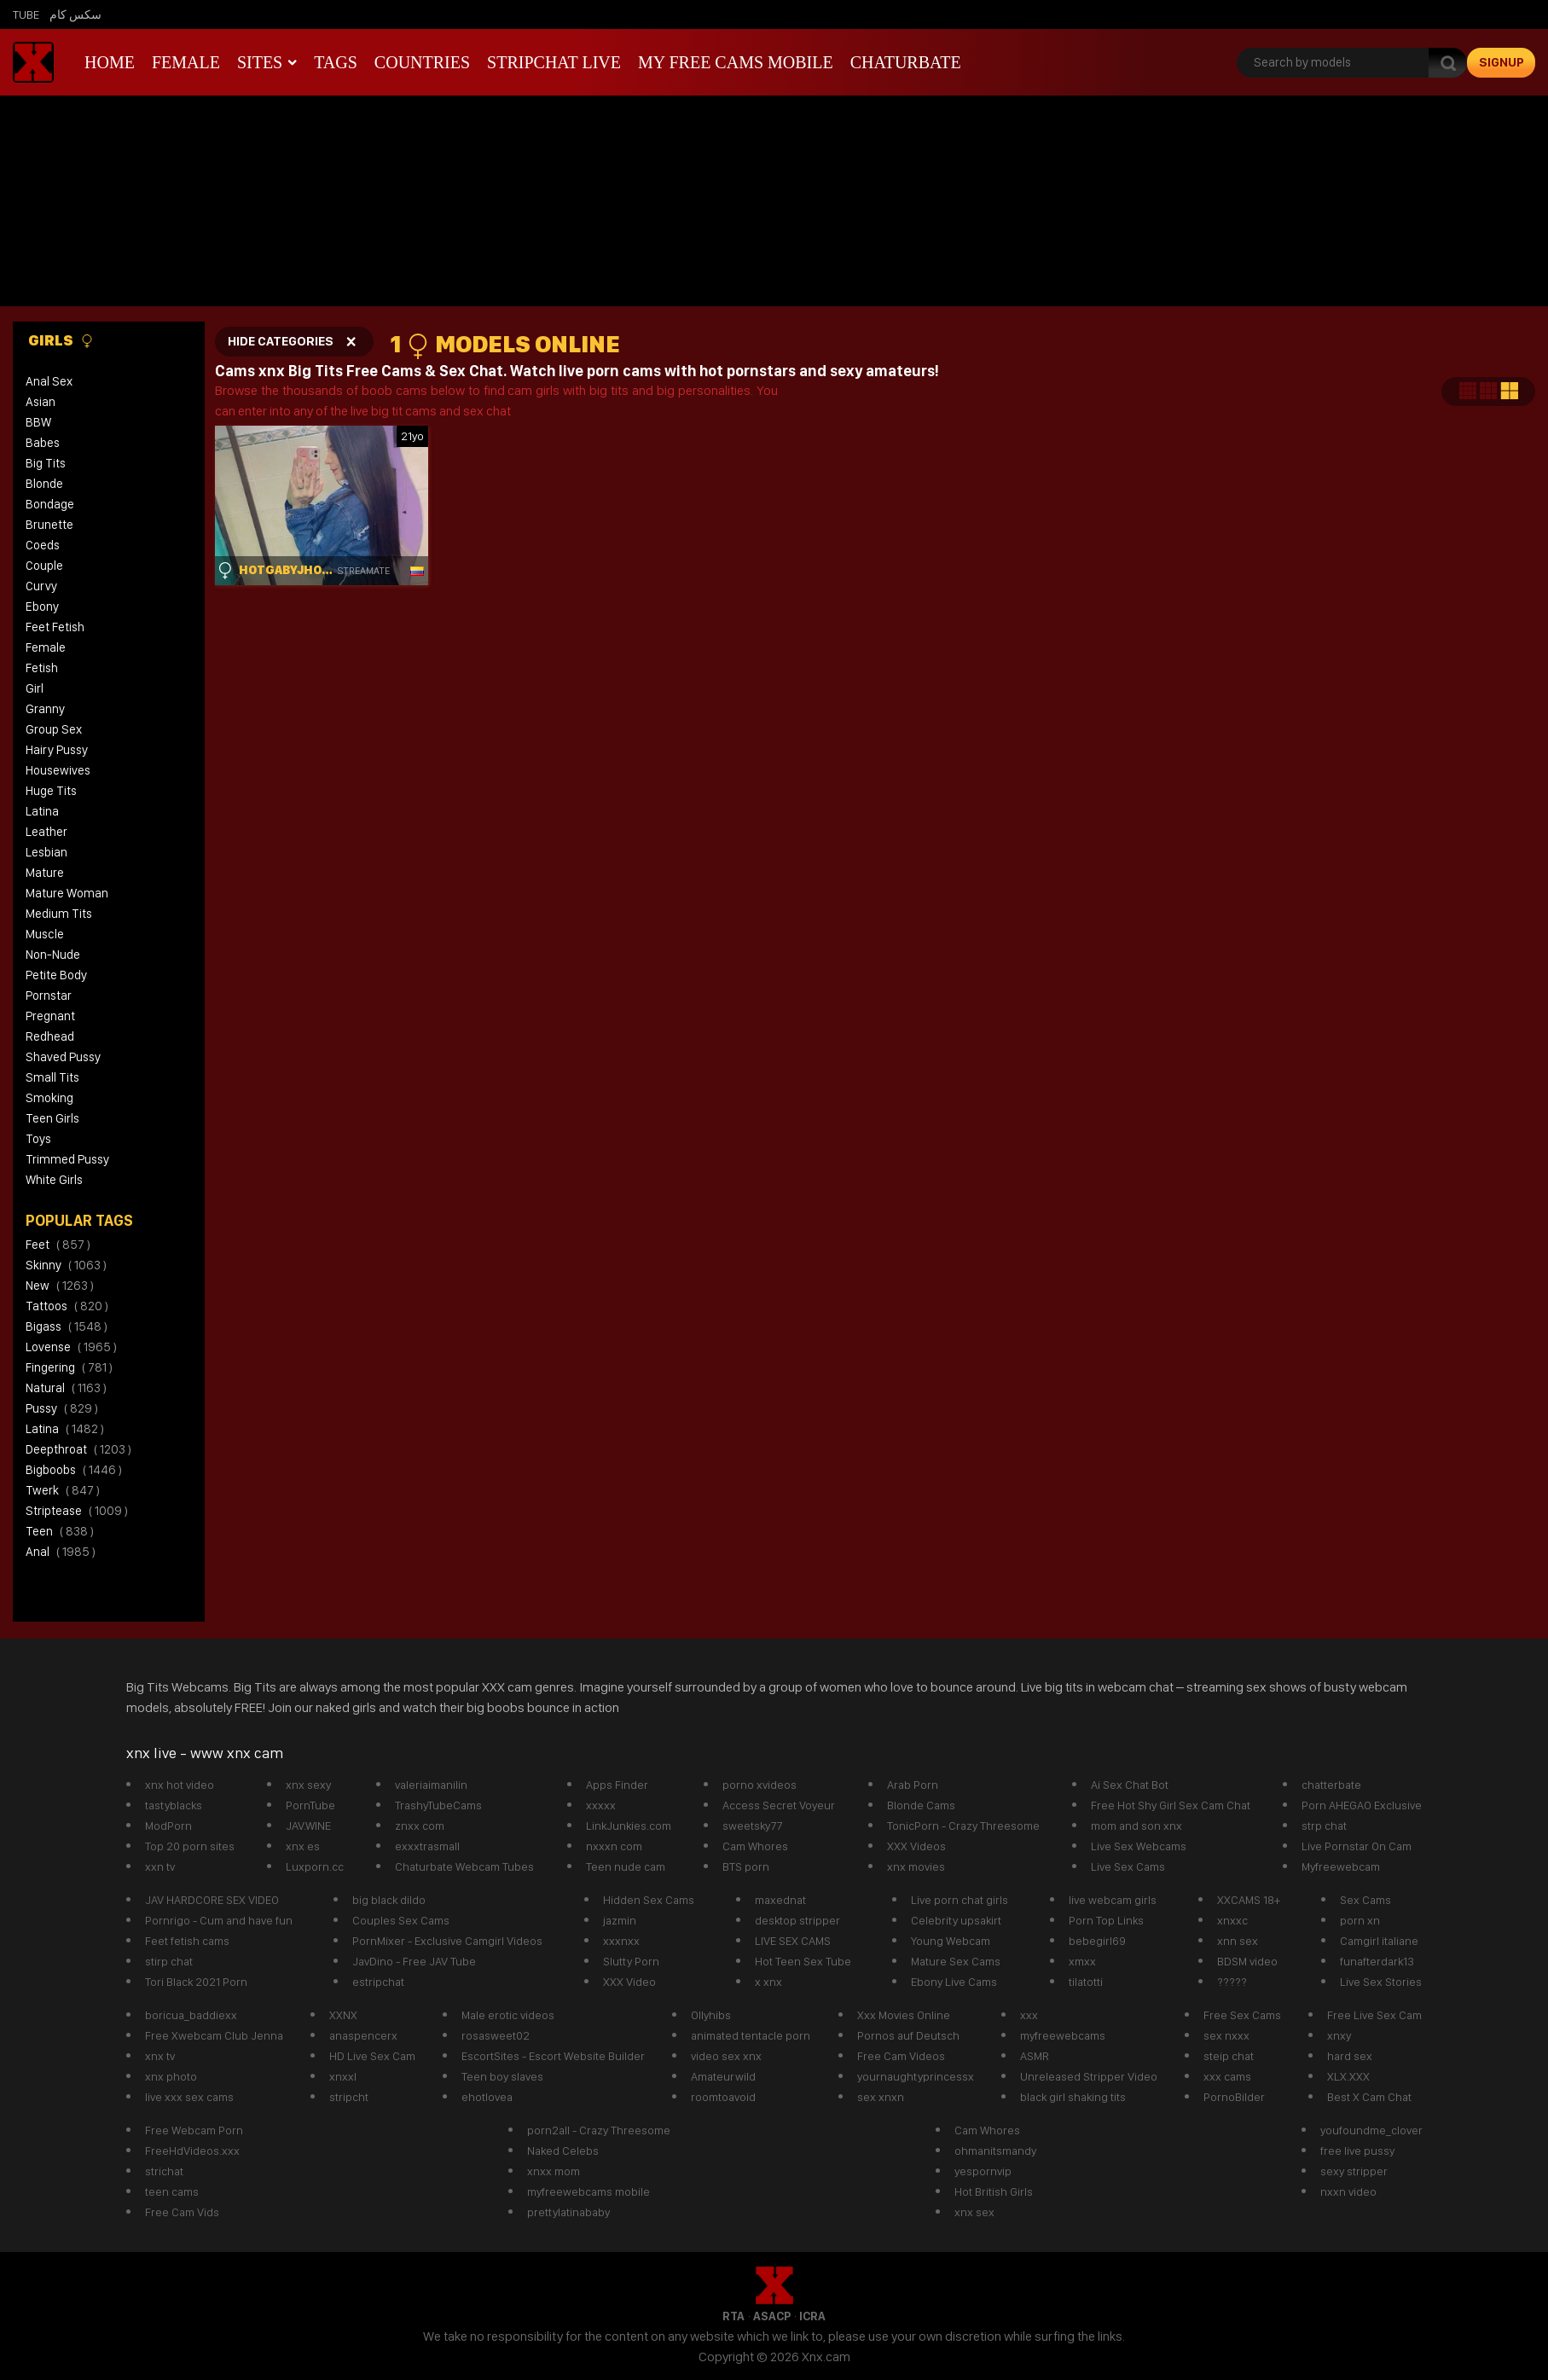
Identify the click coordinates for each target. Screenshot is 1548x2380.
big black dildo (389, 1900)
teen (60, 1531)
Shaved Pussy (63, 1057)
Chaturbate (905, 62)
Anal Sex (49, 381)
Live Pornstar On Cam (1357, 1846)
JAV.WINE (308, 1825)
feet (58, 1244)
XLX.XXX (1348, 2076)
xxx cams (1227, 2076)
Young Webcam (950, 1941)
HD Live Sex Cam (372, 2056)
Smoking (49, 1098)
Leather (46, 831)
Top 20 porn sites (190, 1846)
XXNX (343, 2015)
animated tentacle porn (750, 2035)
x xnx (768, 1981)
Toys (38, 1138)
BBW (38, 422)
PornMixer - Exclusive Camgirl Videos (447, 1941)
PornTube (310, 1805)
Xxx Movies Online (903, 2015)
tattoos (67, 1306)
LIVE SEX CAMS (793, 1941)
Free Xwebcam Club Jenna (214, 2035)
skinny (66, 1265)
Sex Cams (1365, 1900)
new (60, 1285)
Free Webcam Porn (194, 2130)
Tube (26, 14)
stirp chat (169, 1961)
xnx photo (171, 2076)
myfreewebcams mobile (588, 2191)
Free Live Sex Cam (1374, 2015)
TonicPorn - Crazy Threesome (963, 1825)
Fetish (42, 668)
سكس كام (75, 14)
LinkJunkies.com (628, 1825)
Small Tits (52, 1077)
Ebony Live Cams (954, 1981)
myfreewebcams (1062, 2035)
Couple (44, 565)
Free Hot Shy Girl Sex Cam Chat (1170, 1805)
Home (109, 62)
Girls (61, 340)
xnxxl (343, 2076)
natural (66, 1388)
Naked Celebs (563, 2150)
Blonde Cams (921, 1805)
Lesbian (46, 852)
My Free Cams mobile (735, 62)
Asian (40, 401)
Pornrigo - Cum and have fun (219, 1920)
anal (61, 1551)
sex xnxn (880, 2097)
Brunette (49, 524)
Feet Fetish (55, 627)
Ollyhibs (711, 2015)
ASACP (772, 2316)
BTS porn (745, 1866)
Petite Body (56, 975)
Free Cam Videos (901, 2056)
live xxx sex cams (189, 2097)
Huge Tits (51, 790)
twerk (63, 1490)
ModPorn (168, 1825)
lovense (71, 1347)
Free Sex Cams (1242, 2015)
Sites (259, 62)
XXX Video (629, 1981)
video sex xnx (726, 2056)
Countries (422, 62)
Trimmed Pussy (67, 1159)
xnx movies (916, 1866)
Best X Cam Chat (1369, 2097)
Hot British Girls (993, 2191)
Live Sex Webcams (1138, 1846)
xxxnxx (621, 1941)
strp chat (1324, 1825)
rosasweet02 (495, 2035)
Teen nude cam (625, 1866)
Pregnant (50, 1016)
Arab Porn (912, 1784)
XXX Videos (916, 1846)
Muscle (45, 934)
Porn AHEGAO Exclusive (1362, 1805)
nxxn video (1348, 2191)
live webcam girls (1113, 1900)
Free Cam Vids (182, 2212)
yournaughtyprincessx (915, 2076)
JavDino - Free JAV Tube (414, 1961)
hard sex (1349, 2056)
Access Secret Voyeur (778, 1805)
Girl (34, 688)
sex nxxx (1226, 2035)
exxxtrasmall (427, 1846)
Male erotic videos (507, 2015)
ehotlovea (487, 2097)
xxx (1029, 2015)
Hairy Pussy (57, 750)
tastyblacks (173, 1805)
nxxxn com (614, 1846)
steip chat (1228, 2056)
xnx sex (974, 2212)
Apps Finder (617, 1784)
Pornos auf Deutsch (908, 2035)
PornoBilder (1234, 2097)
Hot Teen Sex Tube (803, 1961)
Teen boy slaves (502, 2076)
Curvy (41, 586)
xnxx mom (553, 2171)
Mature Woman (67, 893)
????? (1232, 1981)
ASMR (1034, 2056)
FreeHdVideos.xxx (192, 2150)
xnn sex (1237, 1941)
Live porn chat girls (959, 1900)
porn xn (1360, 1920)
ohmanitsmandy (995, 2150)
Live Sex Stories (1381, 1981)
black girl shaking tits (1073, 2097)
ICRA (812, 2316)
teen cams (172, 2191)
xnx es (303, 1846)
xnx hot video (179, 1784)
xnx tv (160, 2056)
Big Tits (46, 463)
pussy (62, 1408)
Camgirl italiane (1379, 1941)
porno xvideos (759, 1784)
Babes (43, 442)
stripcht (348, 2097)
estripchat (378, 1981)
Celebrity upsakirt (956, 1920)
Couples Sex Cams (400, 1920)
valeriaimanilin (431, 1784)
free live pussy (1357, 2150)
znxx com (419, 1825)
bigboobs (74, 1469)
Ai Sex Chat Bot (1129, 1784)
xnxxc (1232, 1920)
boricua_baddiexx (191, 2015)
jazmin (619, 1920)
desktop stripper (797, 1920)
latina (65, 1429)
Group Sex (54, 729)
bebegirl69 (1097, 1941)
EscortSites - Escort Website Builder (553, 2056)
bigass (66, 1326)
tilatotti (1086, 1981)
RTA (733, 2316)
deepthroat (78, 1449)
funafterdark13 (1377, 1961)
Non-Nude (53, 954)
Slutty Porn (631, 1961)
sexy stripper (1354, 2171)
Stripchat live (554, 62)
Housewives (58, 770)
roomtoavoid (723, 2097)
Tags (335, 62)
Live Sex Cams (1128, 1866)
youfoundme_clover (1371, 2130)
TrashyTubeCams (438, 1805)
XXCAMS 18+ (1248, 1900)
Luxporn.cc (315, 1866)
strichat (164, 2171)
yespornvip (983, 2171)
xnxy (1339, 2035)
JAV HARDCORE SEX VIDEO (212, 1900)
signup (1501, 62)
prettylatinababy (568, 2212)
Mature (45, 872)
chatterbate (1331, 1784)
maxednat (780, 1900)
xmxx (1082, 1961)
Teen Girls (52, 1118)
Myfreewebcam (1341, 1866)
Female (186, 62)
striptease (77, 1510)
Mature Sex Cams (955, 1961)
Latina (42, 811)
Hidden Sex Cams (648, 1900)
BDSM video (1247, 1961)
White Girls (54, 1179)
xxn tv (160, 1866)
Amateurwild (723, 2076)
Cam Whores (755, 1846)
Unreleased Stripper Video (1088, 2076)
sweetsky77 (752, 1825)
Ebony (42, 606)
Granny (45, 709)
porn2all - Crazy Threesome (598, 2130)
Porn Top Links (1106, 1920)
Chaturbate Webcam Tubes (464, 1866)
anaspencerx (363, 2035)
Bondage (50, 504)
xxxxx (601, 1805)
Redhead (50, 1036)
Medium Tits (59, 913)
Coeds (43, 545)
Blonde (44, 483)
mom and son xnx (1136, 1825)
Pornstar (49, 995)
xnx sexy (308, 1784)
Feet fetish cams (187, 1941)
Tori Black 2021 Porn (196, 1981)
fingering (69, 1367)
